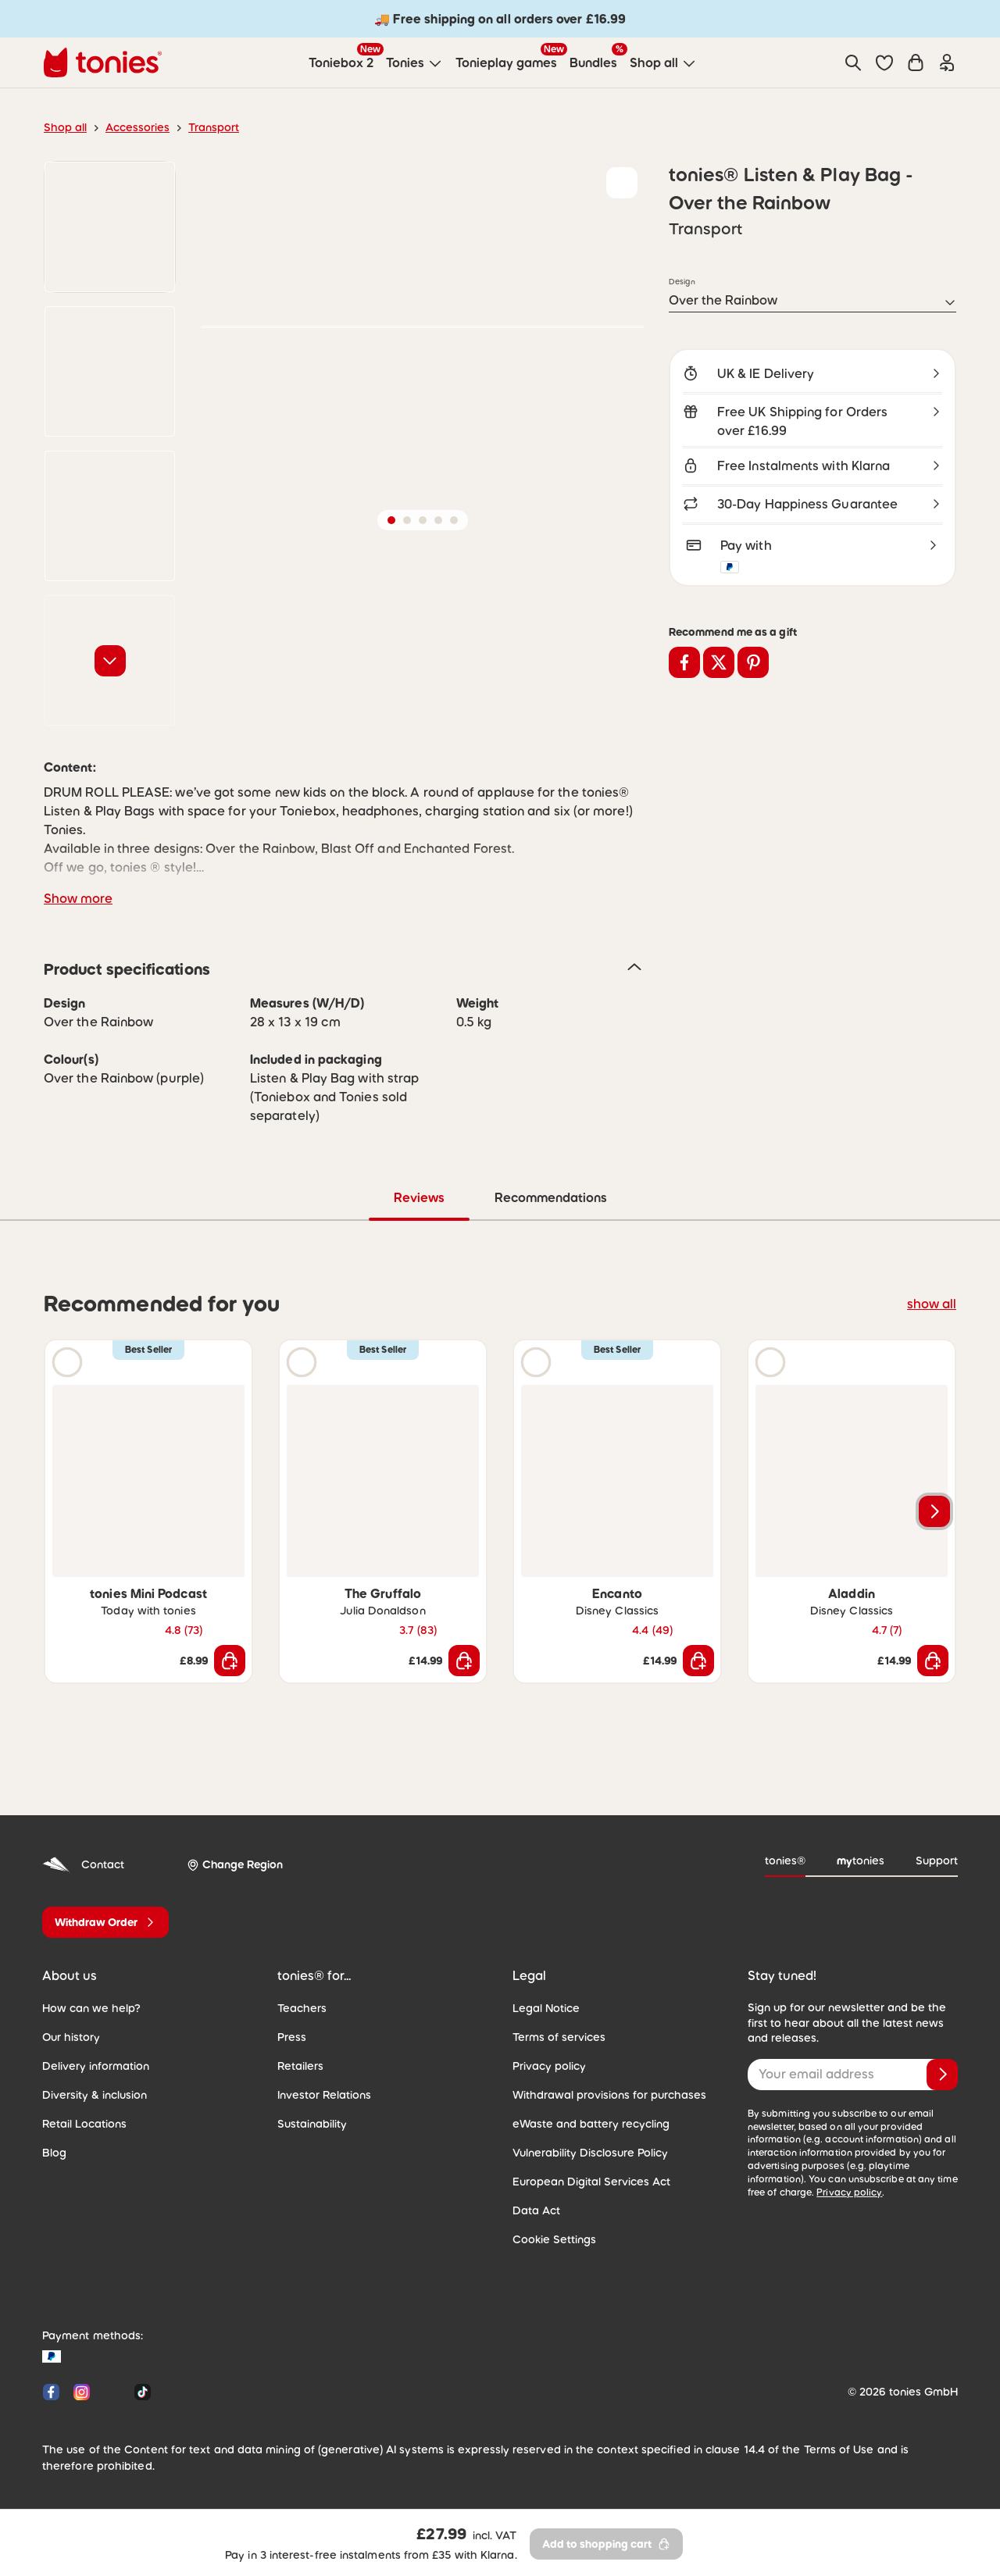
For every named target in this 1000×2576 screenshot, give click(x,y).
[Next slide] (934, 1511)
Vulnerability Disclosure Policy (590, 2152)
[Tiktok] (139, 2392)
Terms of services (558, 2037)
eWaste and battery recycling (591, 2123)
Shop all (65, 127)
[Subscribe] (942, 2074)
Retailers (300, 2065)
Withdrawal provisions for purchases (609, 2094)
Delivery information (95, 2065)
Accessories (137, 127)
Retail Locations (84, 2123)
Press (291, 2037)
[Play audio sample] (67, 1362)
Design (682, 281)
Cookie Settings (554, 2239)
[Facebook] (51, 2392)
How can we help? (91, 2008)
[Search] (853, 62)
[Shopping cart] (915, 62)
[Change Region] (235, 1864)
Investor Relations (324, 2094)
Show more (78, 898)
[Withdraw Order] (105, 1922)
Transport (213, 127)
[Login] (947, 62)
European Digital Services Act (591, 2181)
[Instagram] (81, 2392)
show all (931, 1303)
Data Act (536, 2210)
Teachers (302, 2008)
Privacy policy (549, 2065)
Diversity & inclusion (94, 2094)
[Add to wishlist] (622, 182)
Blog (54, 2152)
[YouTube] (112, 2392)
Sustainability (312, 2123)
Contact (83, 1865)
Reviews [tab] (419, 1197)
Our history (71, 2037)
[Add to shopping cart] (229, 1660)
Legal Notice (546, 2008)
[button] (884, 62)
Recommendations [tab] (551, 1197)
